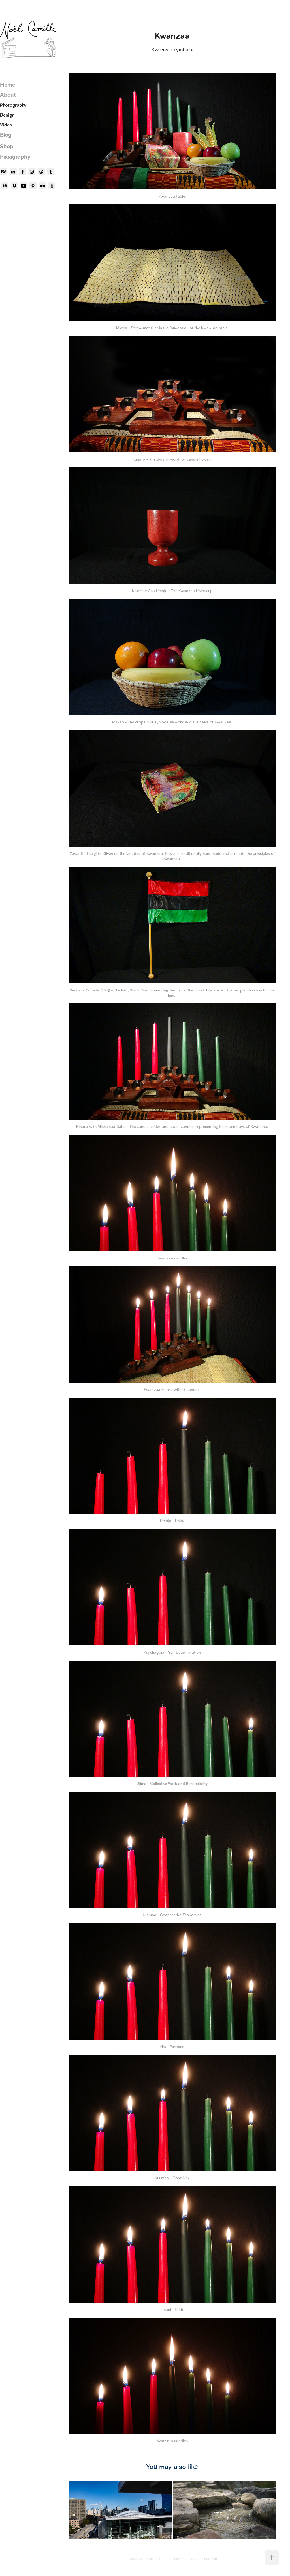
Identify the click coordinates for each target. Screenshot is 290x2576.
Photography (13, 105)
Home (7, 84)
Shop (6, 146)
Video (6, 125)
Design (7, 115)
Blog (6, 134)
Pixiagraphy (15, 156)
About (8, 94)
